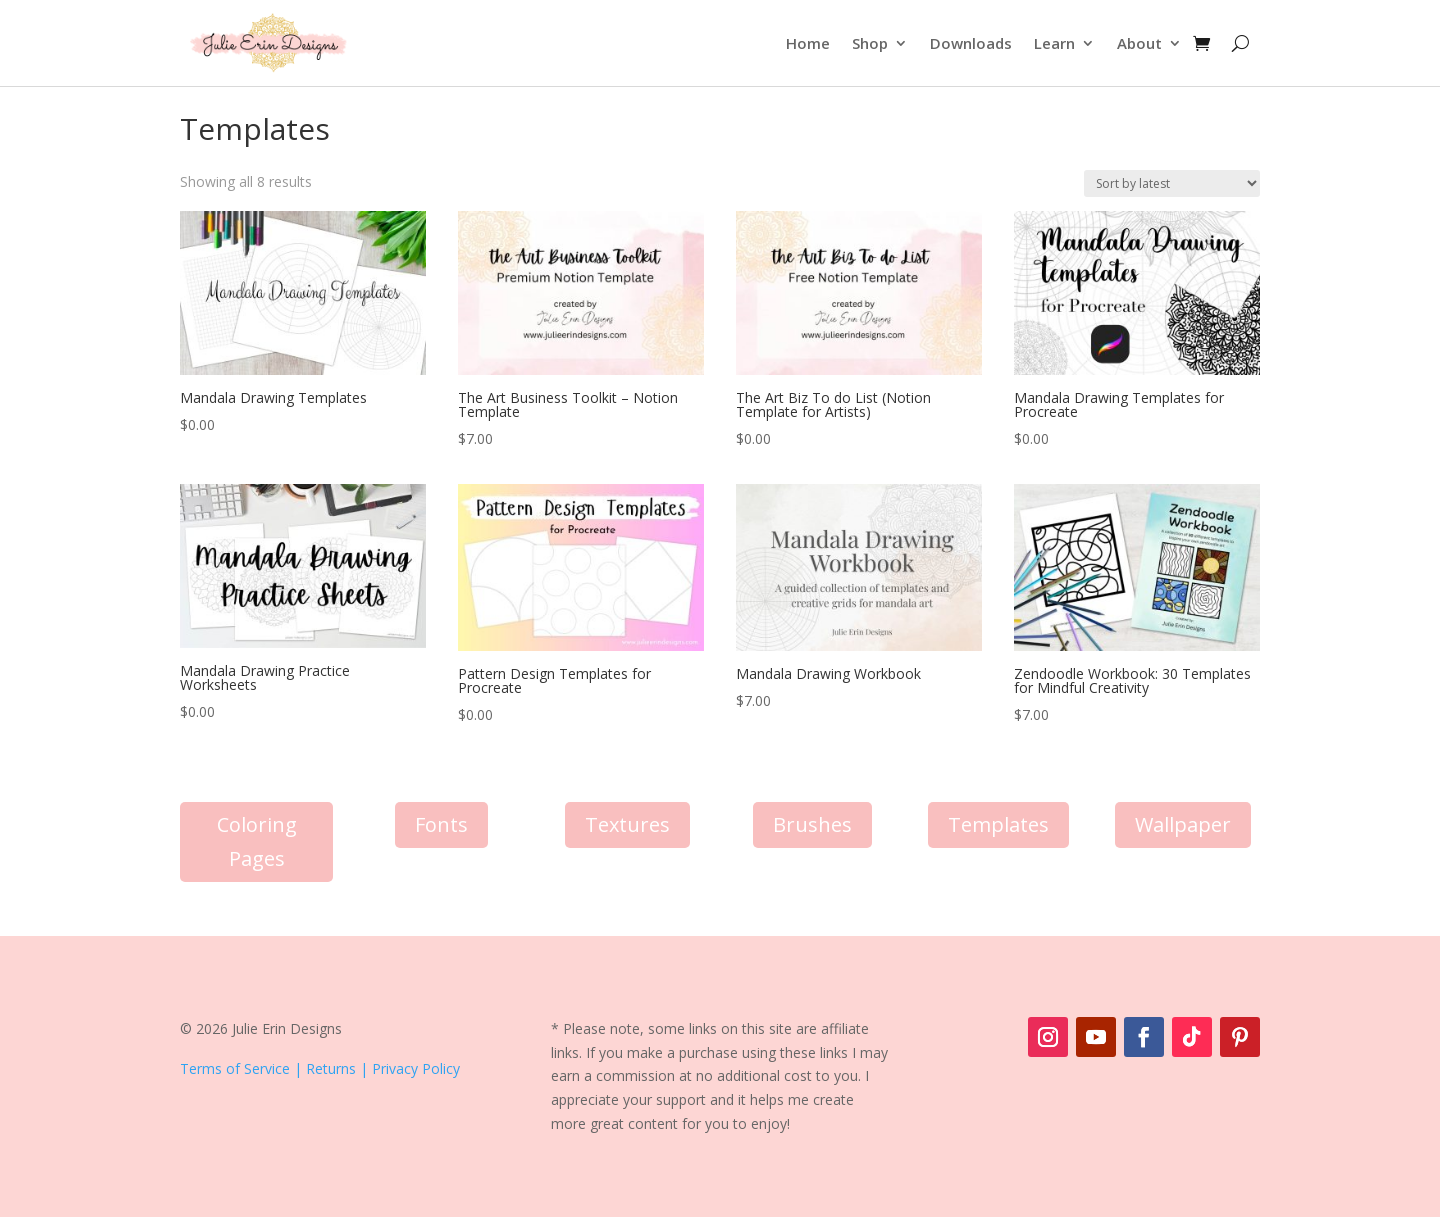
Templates (998, 824)
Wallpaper (1183, 824)
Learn (1054, 43)
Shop (870, 43)
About (1139, 43)
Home (808, 43)
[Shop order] (1172, 183)
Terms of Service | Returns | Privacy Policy (320, 1068)
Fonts (441, 824)
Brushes (812, 824)
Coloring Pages (257, 841)
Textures (627, 824)
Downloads (971, 43)
